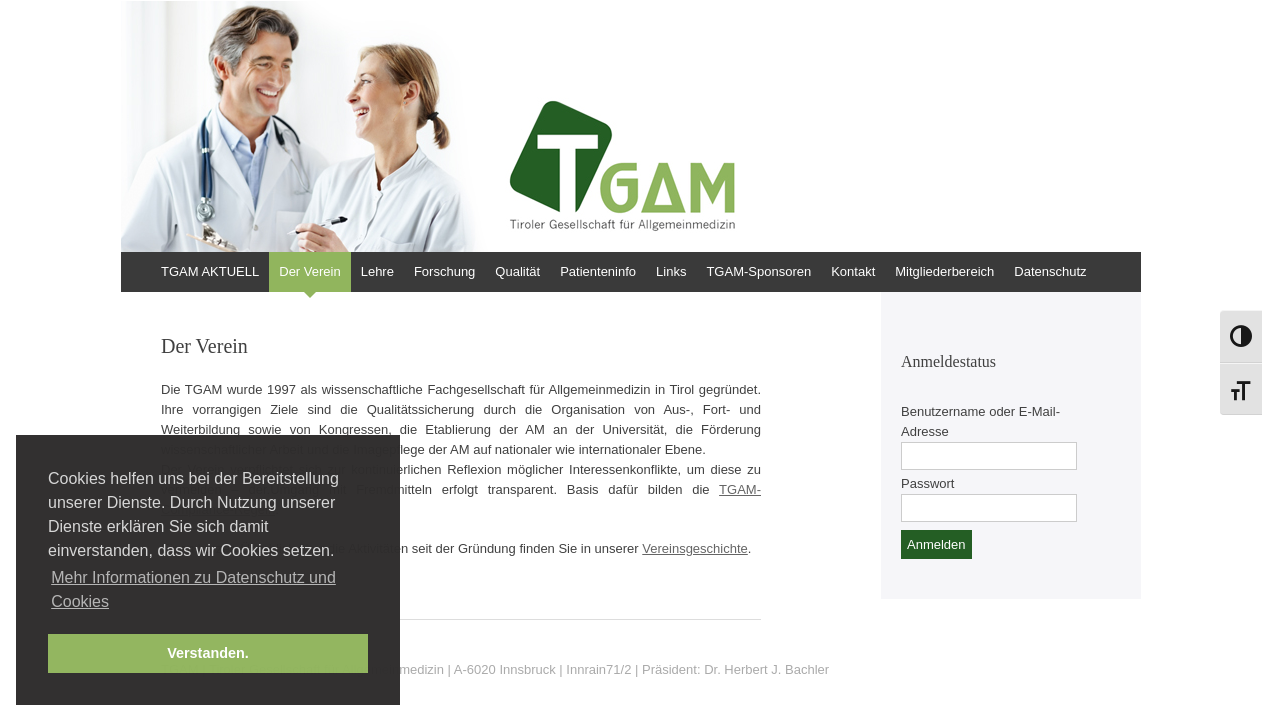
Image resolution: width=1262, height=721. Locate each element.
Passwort (927, 483)
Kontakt (853, 271)
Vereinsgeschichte (695, 548)
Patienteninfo (598, 271)
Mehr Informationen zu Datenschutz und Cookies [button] (193, 589)
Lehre (377, 271)
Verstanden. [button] (208, 653)
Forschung (444, 271)
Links (671, 271)
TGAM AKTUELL (210, 271)
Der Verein (309, 271)
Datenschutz (1050, 271)
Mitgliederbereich (944, 271)
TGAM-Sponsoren (758, 271)
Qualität (517, 271)
